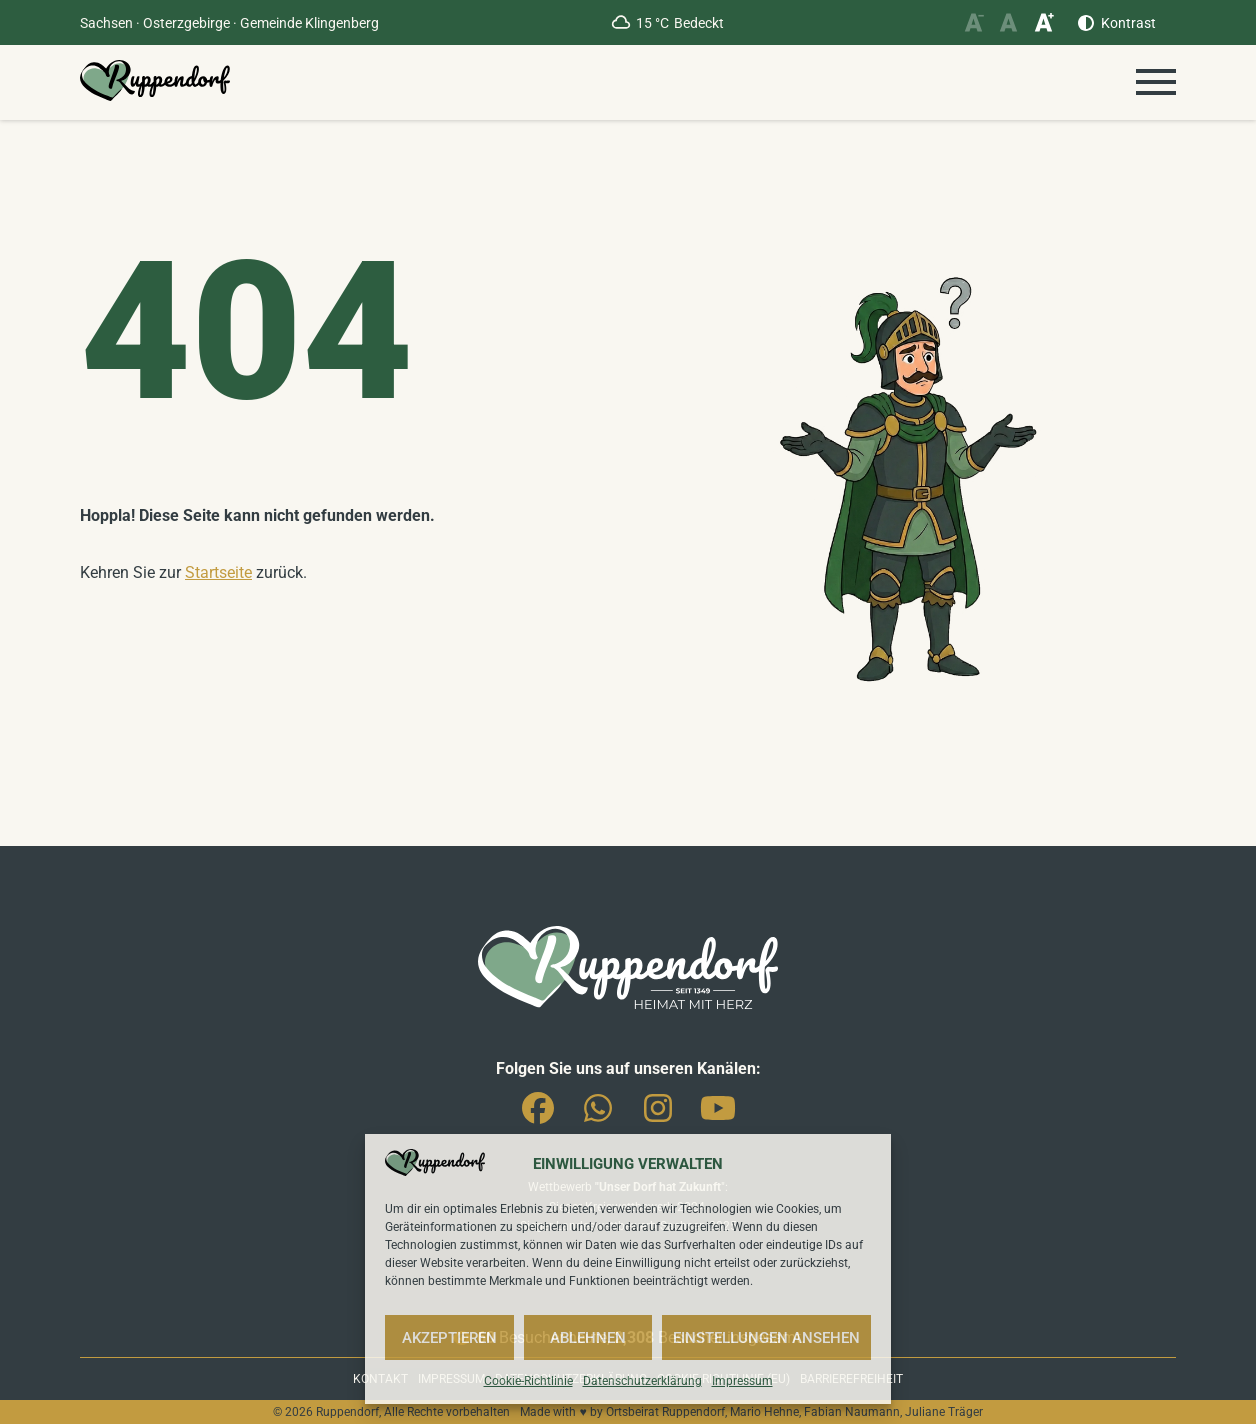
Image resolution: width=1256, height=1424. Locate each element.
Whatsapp (598, 1116)
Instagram (658, 1116)
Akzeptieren (449, 1338)
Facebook (538, 1116)
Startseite (218, 572)
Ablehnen (588, 1338)
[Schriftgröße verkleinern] (973, 22)
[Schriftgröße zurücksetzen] (1008, 22)
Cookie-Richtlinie (528, 1381)
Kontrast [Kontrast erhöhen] (1128, 23)
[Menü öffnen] (1156, 82)
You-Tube (718, 1116)
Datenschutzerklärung (642, 1381)
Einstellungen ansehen (766, 1338)
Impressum (742, 1381)
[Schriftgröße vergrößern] (1043, 22)
